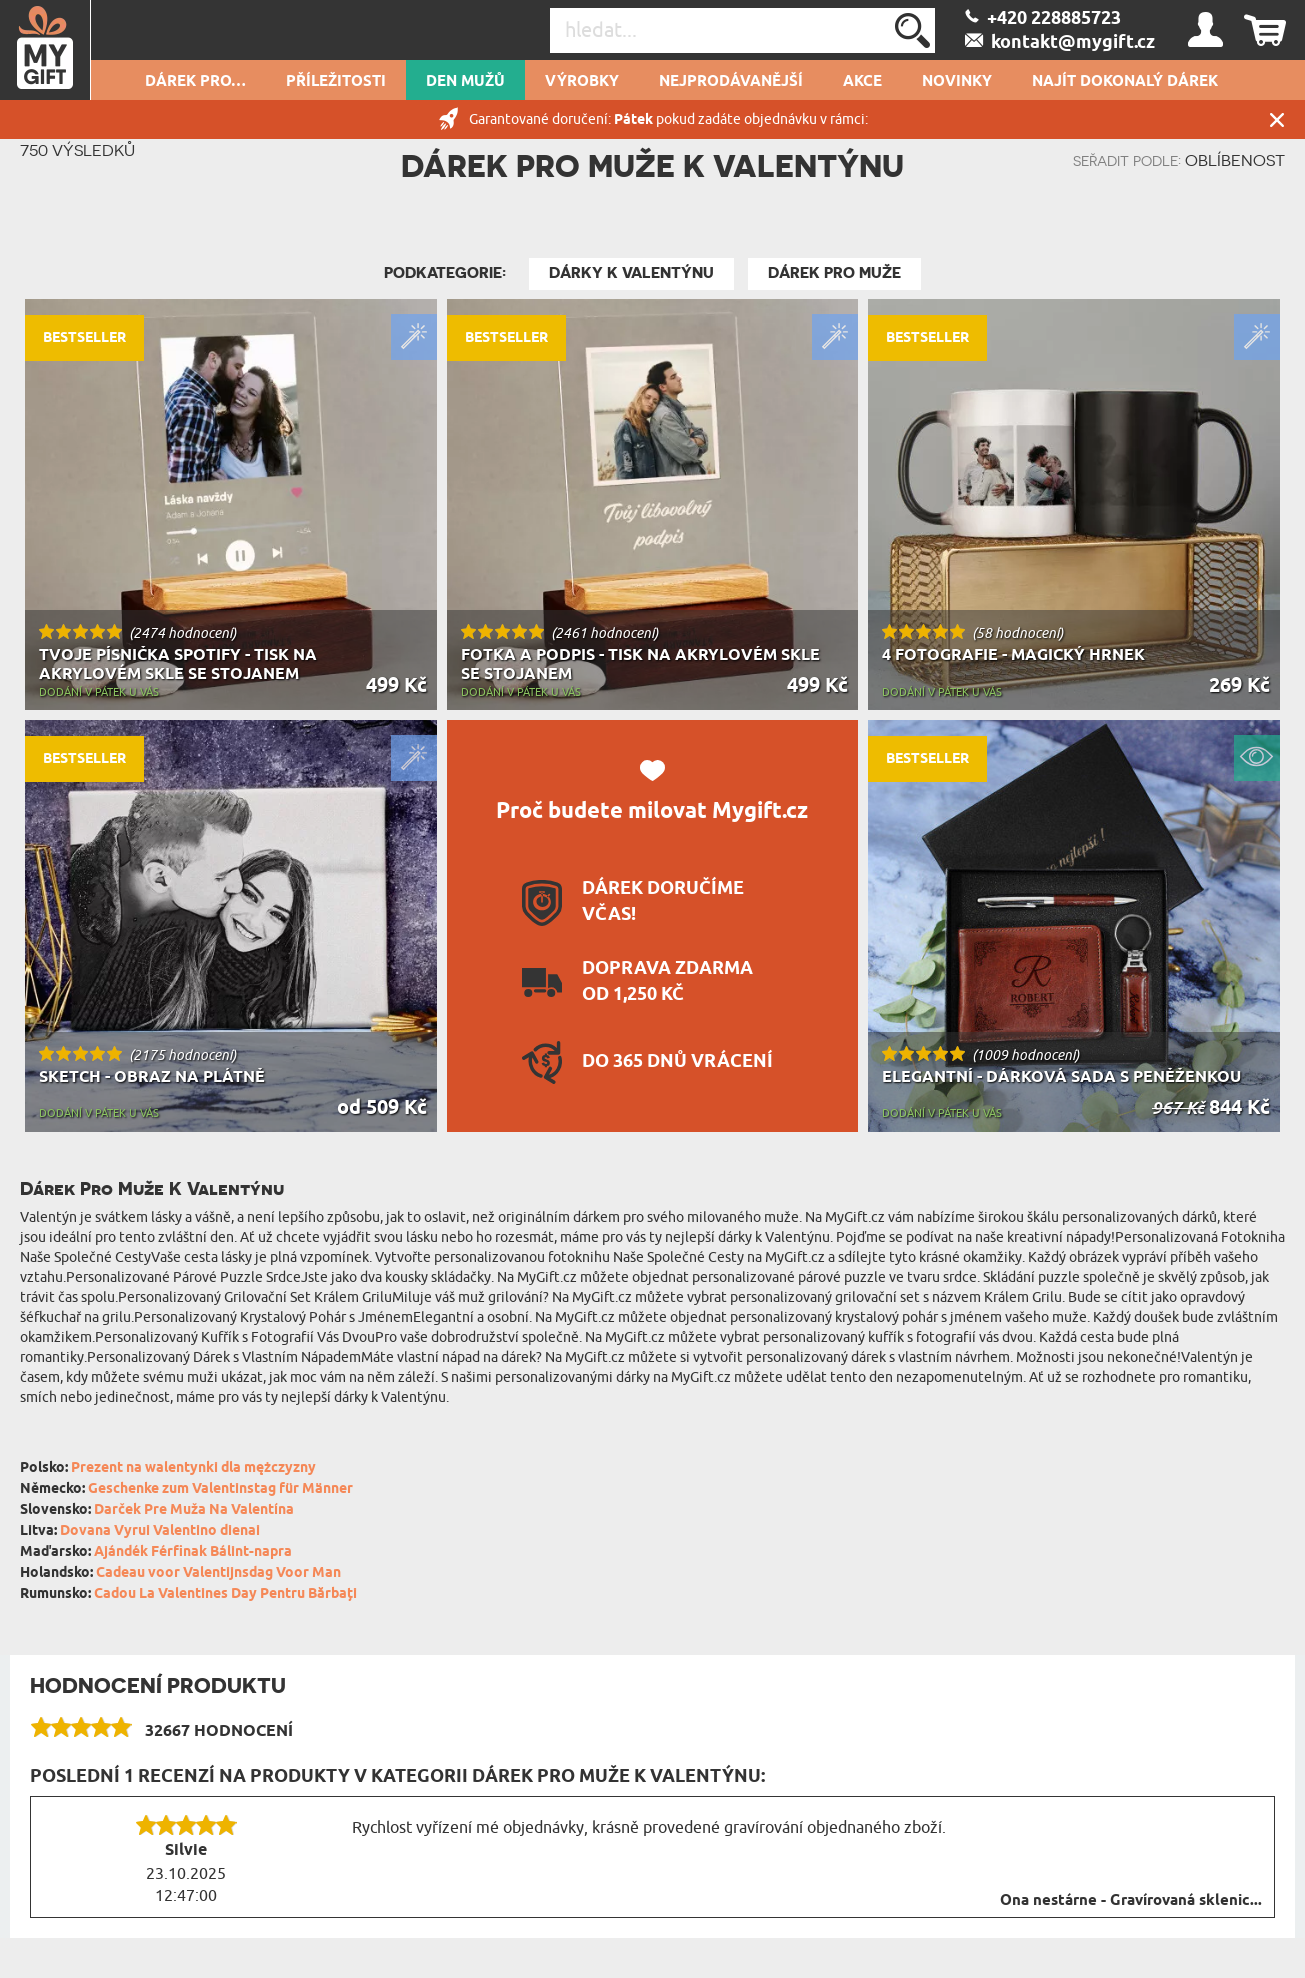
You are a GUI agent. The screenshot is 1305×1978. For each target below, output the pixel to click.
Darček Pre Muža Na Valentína (194, 1510)
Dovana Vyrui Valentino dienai (160, 1531)
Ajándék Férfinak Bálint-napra (193, 1552)
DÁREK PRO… (195, 82)
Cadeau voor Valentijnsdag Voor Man (218, 1573)
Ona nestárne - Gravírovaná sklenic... (1131, 1901)
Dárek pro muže (834, 273)
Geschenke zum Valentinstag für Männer (220, 1489)
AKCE (862, 82)
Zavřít (1277, 119)
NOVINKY (957, 82)
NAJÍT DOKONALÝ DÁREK (1125, 82)
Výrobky (582, 82)
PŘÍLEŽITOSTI (336, 82)
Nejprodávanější (731, 82)
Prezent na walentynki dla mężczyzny (193, 1468)
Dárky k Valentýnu (631, 273)
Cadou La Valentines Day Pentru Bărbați (225, 1594)
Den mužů (465, 82)
